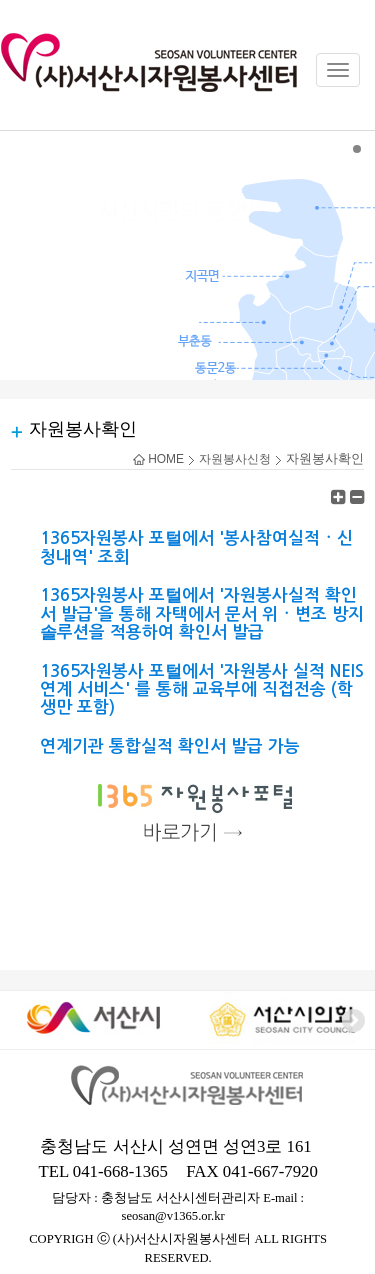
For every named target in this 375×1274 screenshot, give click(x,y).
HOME (158, 459)
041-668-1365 (120, 1171)
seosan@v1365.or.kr (173, 1216)
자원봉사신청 (235, 459)
